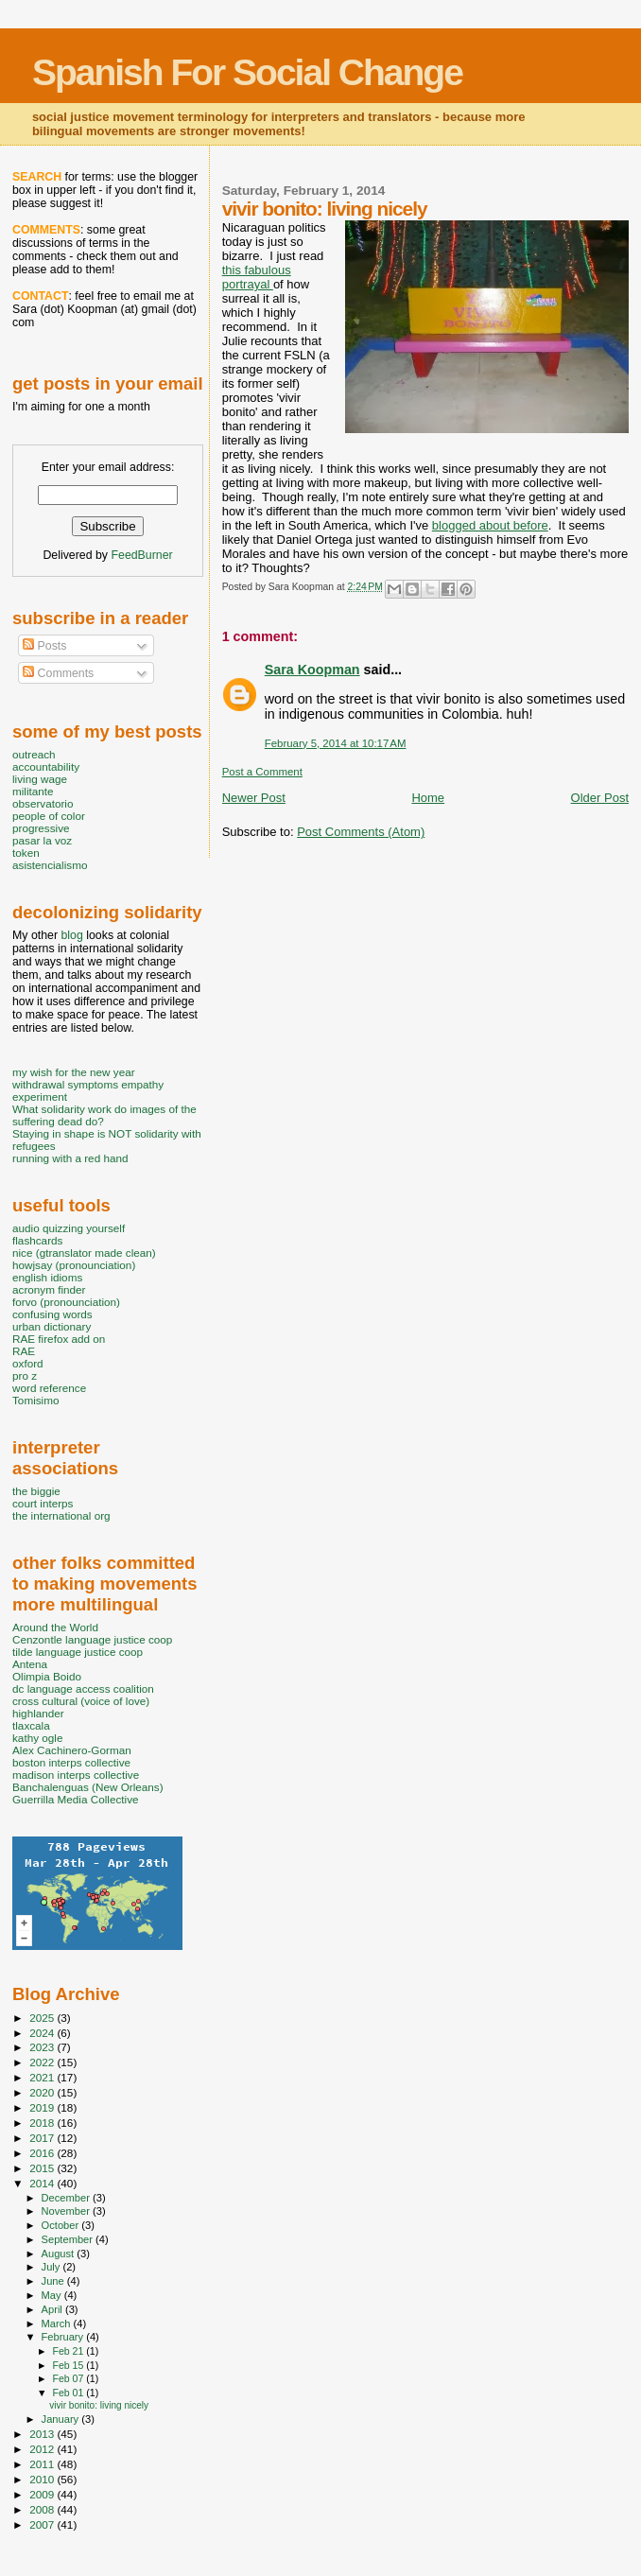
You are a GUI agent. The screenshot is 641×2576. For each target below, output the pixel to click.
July (52, 2266)
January (62, 2419)
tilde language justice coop (77, 1651)
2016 (43, 2153)
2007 (43, 2524)
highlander (38, 1713)
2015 (43, 2168)
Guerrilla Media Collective (75, 1799)
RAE (23, 1351)
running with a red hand (70, 1158)
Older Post (600, 798)
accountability (45, 766)
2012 (43, 2449)
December (67, 2197)
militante (33, 791)
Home (427, 798)
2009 (43, 2494)
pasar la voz (42, 840)
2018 (43, 2122)
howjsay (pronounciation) (73, 1265)
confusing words (52, 1314)
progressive (41, 828)
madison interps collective (75, 1774)
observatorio (43, 803)
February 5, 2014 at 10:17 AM (336, 743)
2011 (43, 2464)
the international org (61, 1515)
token (26, 852)
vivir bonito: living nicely (98, 2405)
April (53, 2309)
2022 (43, 2062)
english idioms (47, 1277)
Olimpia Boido (46, 1676)
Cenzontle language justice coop (92, 1639)
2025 (43, 2017)
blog (71, 935)
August (60, 2253)
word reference (49, 1388)
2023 (43, 2047)
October (62, 2225)
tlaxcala (31, 1725)
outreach (34, 754)
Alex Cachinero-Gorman (71, 1750)
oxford (27, 1363)
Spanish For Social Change (247, 72)
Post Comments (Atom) (360, 832)
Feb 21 (69, 2351)
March (58, 2323)
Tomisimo (35, 1400)
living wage (39, 779)
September (69, 2239)
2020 (43, 2092)
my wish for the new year (73, 1072)
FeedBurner (141, 555)
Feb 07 (69, 2378)
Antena (29, 1664)
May (53, 2295)
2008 (43, 2509)
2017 (43, 2138)
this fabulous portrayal (256, 277)
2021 (43, 2077)
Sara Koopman (312, 669)
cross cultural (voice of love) (80, 1701)
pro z (24, 1375)
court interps (42, 1503)
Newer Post (254, 798)
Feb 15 (69, 2365)
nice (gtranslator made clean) (84, 1252)
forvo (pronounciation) (66, 1302)
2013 (43, 2434)
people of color (48, 815)
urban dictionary (51, 1326)
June (54, 2281)
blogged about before (490, 525)
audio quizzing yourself (68, 1228)
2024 (43, 2033)
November (67, 2211)
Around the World (55, 1627)
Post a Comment (262, 771)
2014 (43, 2183)
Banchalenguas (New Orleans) (88, 1787)
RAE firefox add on (58, 1338)
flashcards (37, 1240)
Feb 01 (69, 2392)
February (64, 2336)
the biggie (36, 1491)
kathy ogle (37, 1738)
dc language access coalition (83, 1688)
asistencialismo (49, 865)
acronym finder (49, 1289)
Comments (58, 673)
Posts (44, 646)
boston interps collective (71, 1762)
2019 (43, 2107)
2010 (43, 2479)
